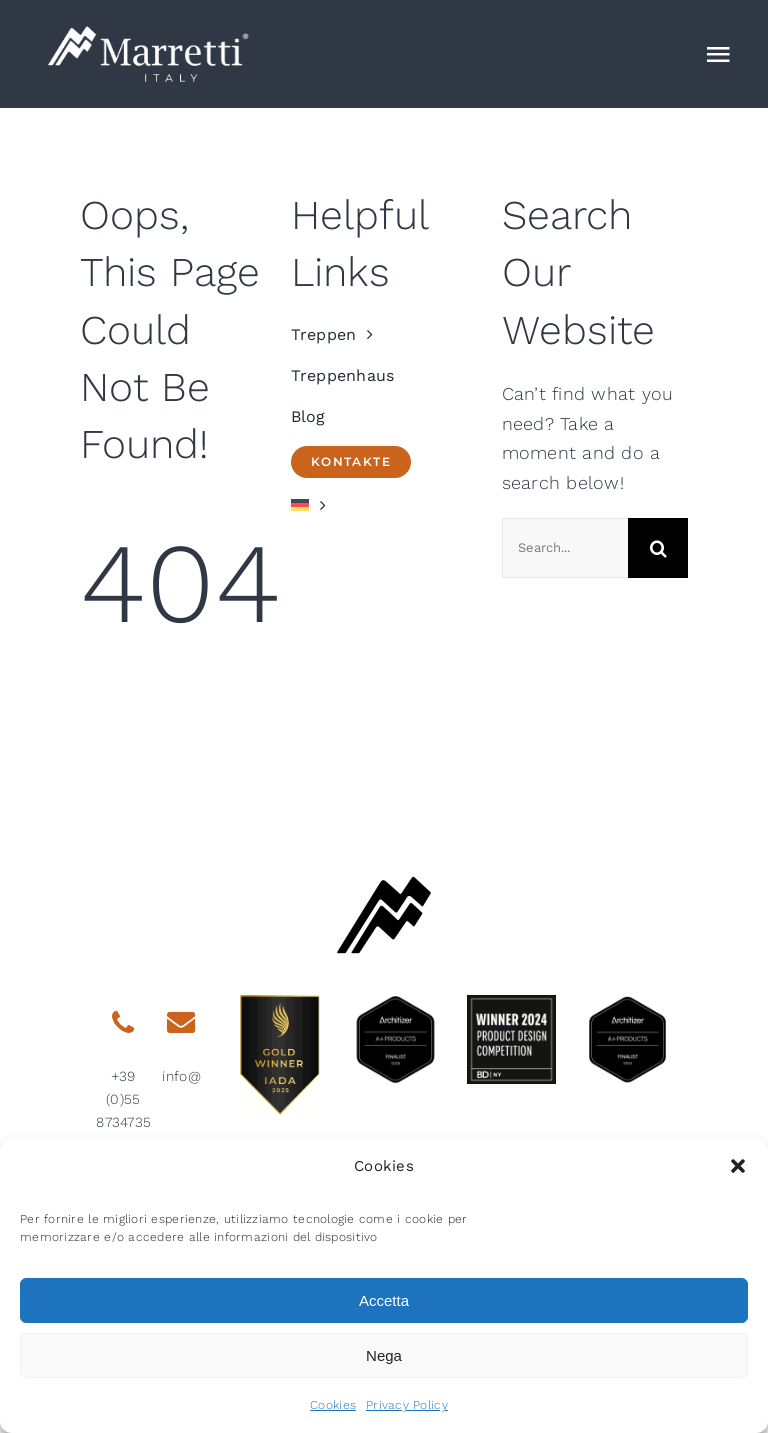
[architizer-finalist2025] (395, 1003)
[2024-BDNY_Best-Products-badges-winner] (511, 1003)
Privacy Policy (407, 1405)
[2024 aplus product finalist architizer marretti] (627, 1003)
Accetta (384, 1300)
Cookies (333, 1405)
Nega (384, 1355)
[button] (738, 1166)
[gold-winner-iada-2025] (280, 1003)
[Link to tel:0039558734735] (123, 1023)
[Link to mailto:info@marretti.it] (181, 1023)
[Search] (658, 548)
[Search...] (565, 548)
